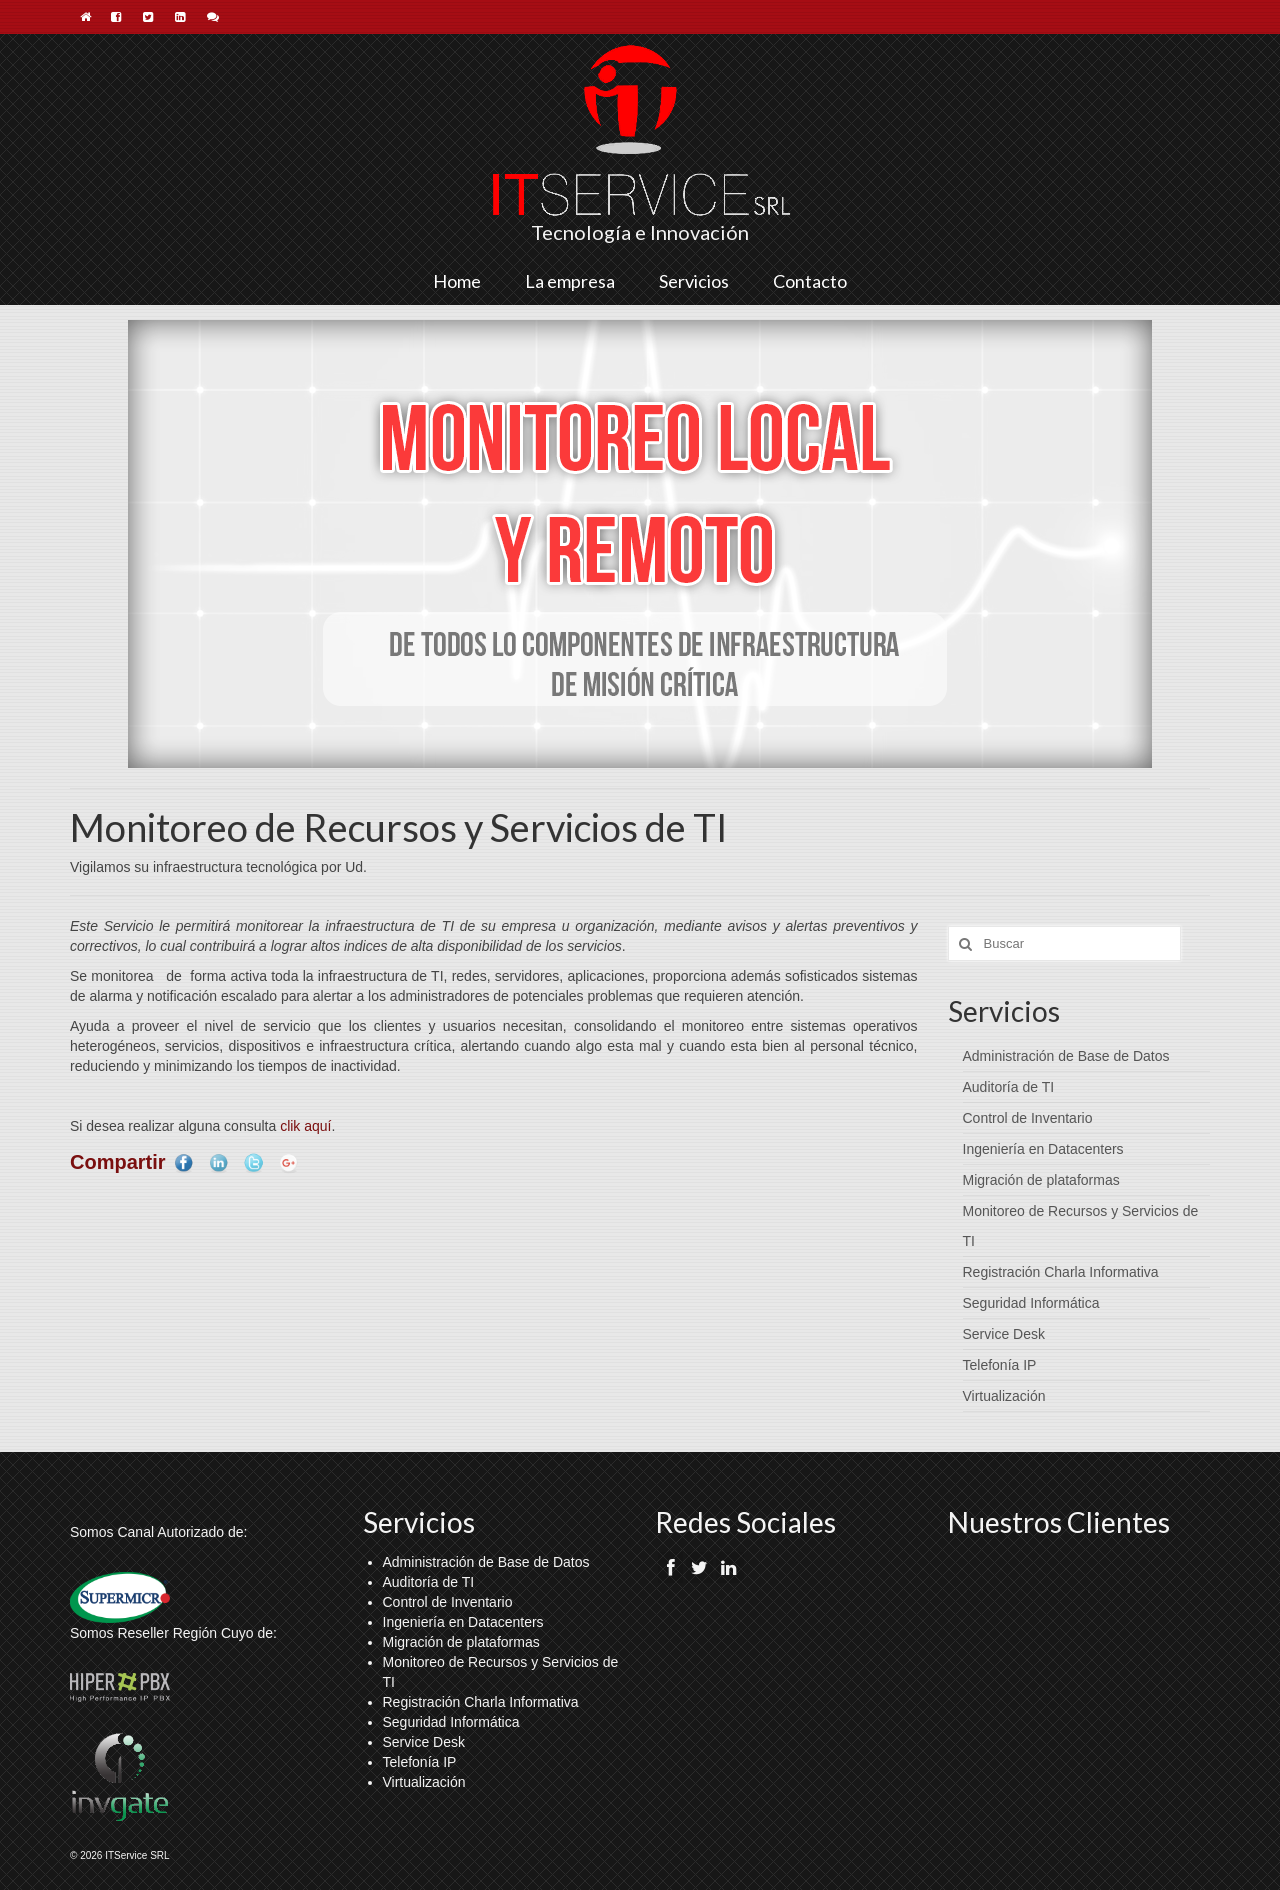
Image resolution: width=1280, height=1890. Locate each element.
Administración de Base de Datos (1066, 1056)
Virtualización (1004, 1396)
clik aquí (305, 1126)
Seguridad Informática (1031, 1303)
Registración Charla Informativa (1061, 1272)
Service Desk (1004, 1334)
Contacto (810, 281)
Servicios (694, 281)
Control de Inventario (1028, 1118)
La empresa (570, 281)
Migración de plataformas (1041, 1180)
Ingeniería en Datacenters (1043, 1149)
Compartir (118, 1162)
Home (457, 281)
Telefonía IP (1000, 1365)
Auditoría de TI (1009, 1087)
